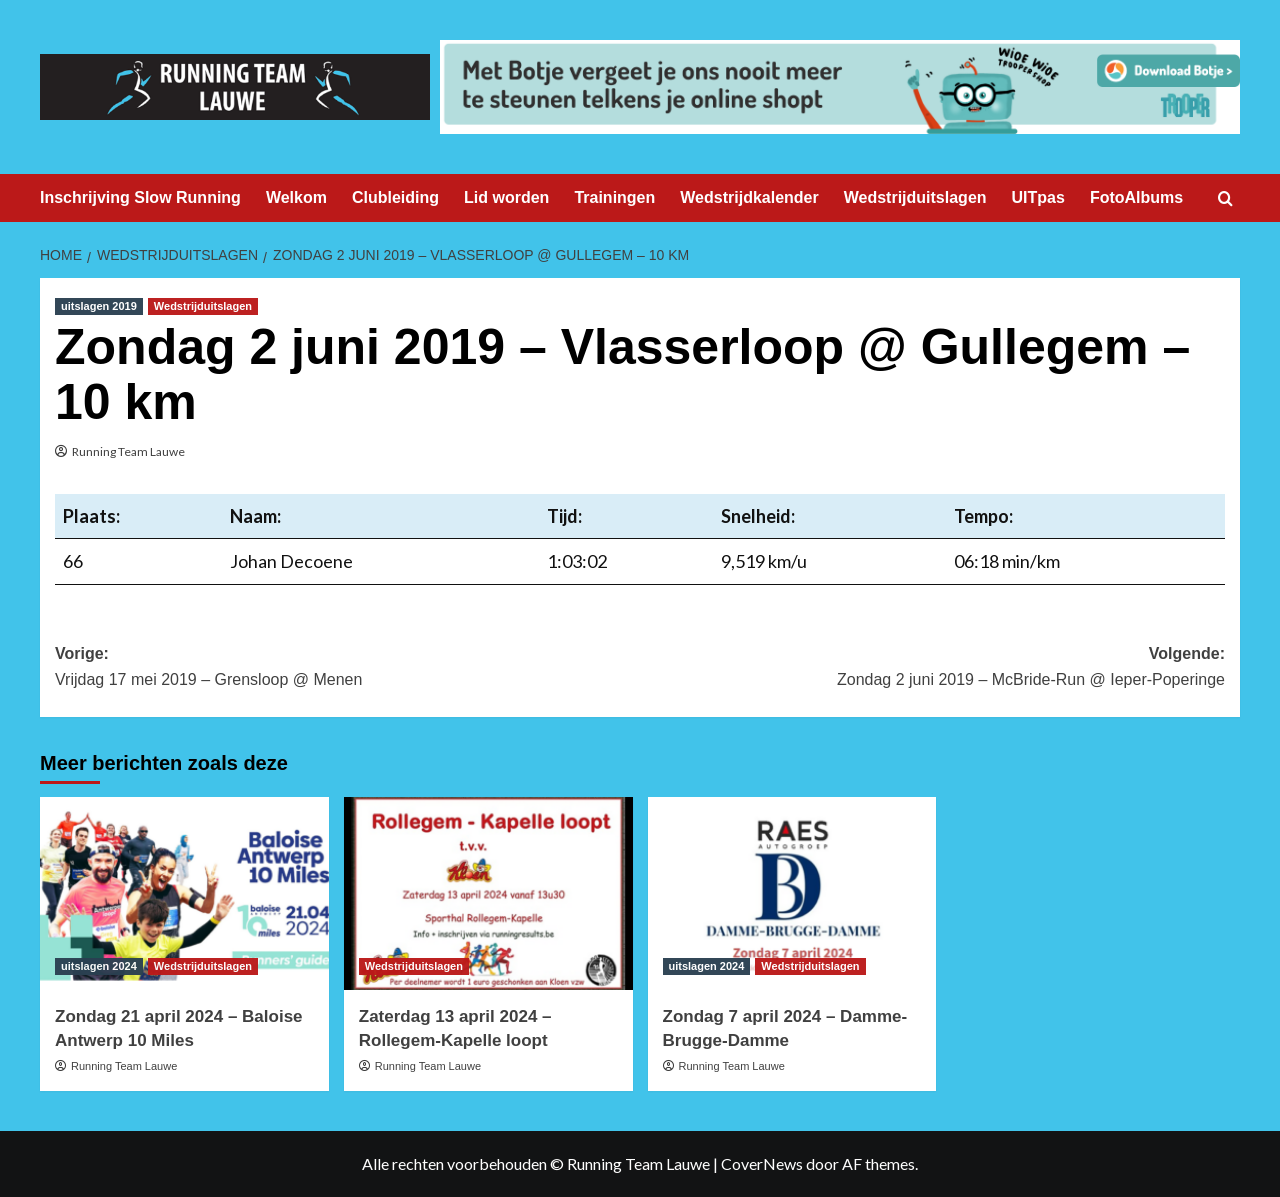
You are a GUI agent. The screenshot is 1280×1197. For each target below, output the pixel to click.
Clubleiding (395, 197)
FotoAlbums (1136, 197)
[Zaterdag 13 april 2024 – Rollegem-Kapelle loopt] (488, 893)
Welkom (296, 197)
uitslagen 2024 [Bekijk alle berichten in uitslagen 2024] (99, 966)
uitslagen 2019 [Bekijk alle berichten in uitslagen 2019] (99, 306)
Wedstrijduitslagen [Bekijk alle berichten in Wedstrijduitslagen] (203, 306)
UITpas (1038, 197)
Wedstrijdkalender (749, 197)
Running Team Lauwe (128, 451)
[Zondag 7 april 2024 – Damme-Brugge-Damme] (792, 893)
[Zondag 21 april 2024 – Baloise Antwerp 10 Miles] (184, 893)
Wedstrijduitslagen (915, 197)
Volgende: (932, 668)
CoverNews (762, 1163)
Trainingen (614, 197)
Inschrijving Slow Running (140, 197)
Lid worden (506, 197)
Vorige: (347, 668)
